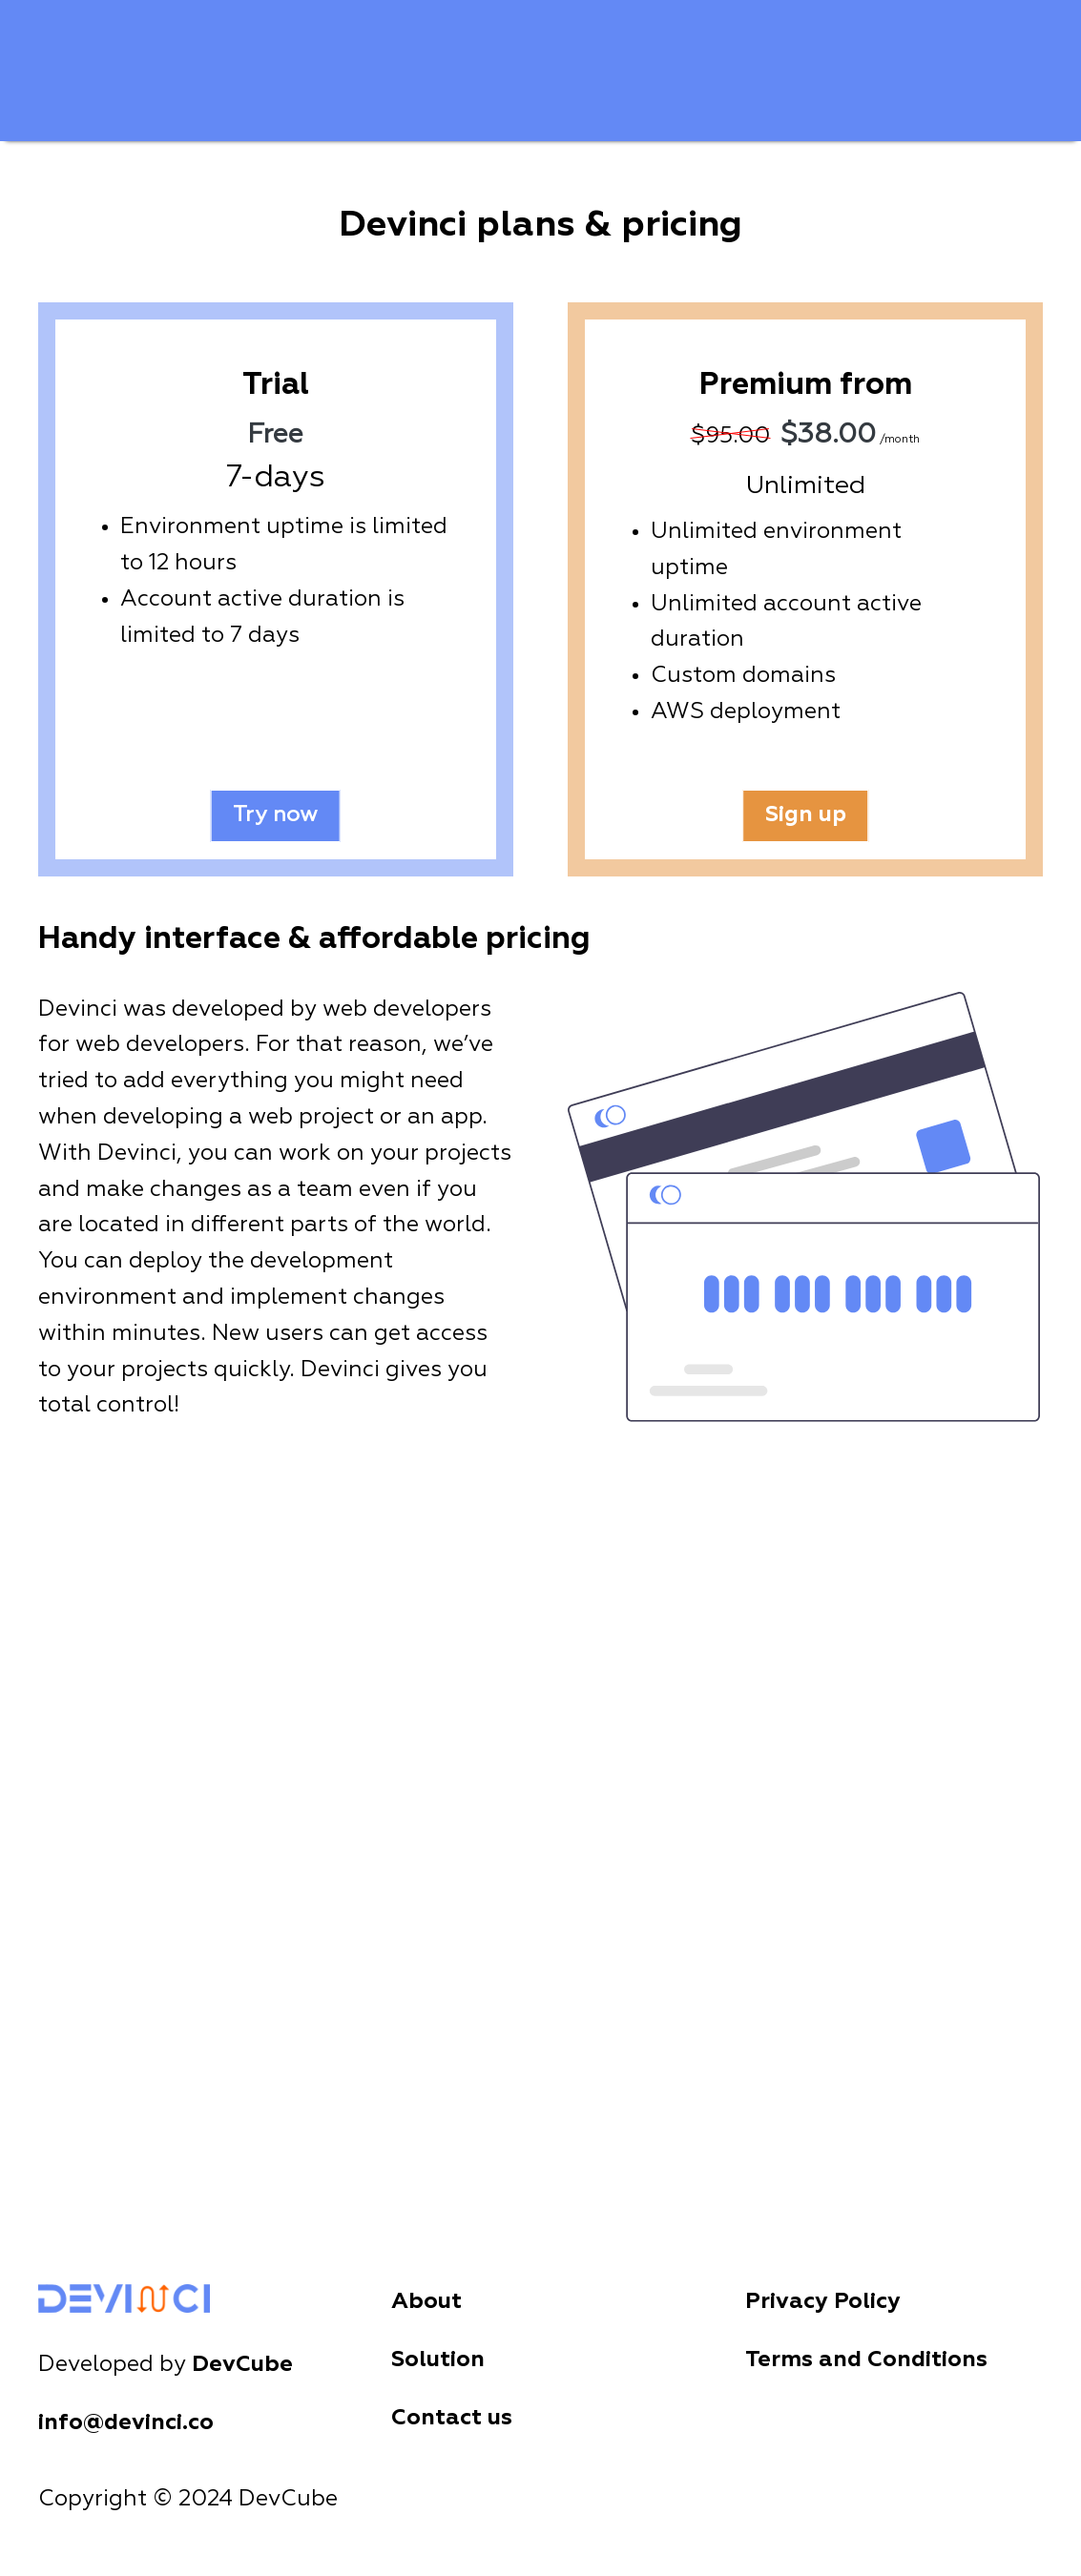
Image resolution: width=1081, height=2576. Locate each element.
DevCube (242, 2365)
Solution (438, 2360)
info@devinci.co (126, 2423)
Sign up (805, 815)
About (426, 2302)
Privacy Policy (823, 2302)
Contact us (451, 2418)
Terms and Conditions (866, 2360)
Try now (276, 815)
